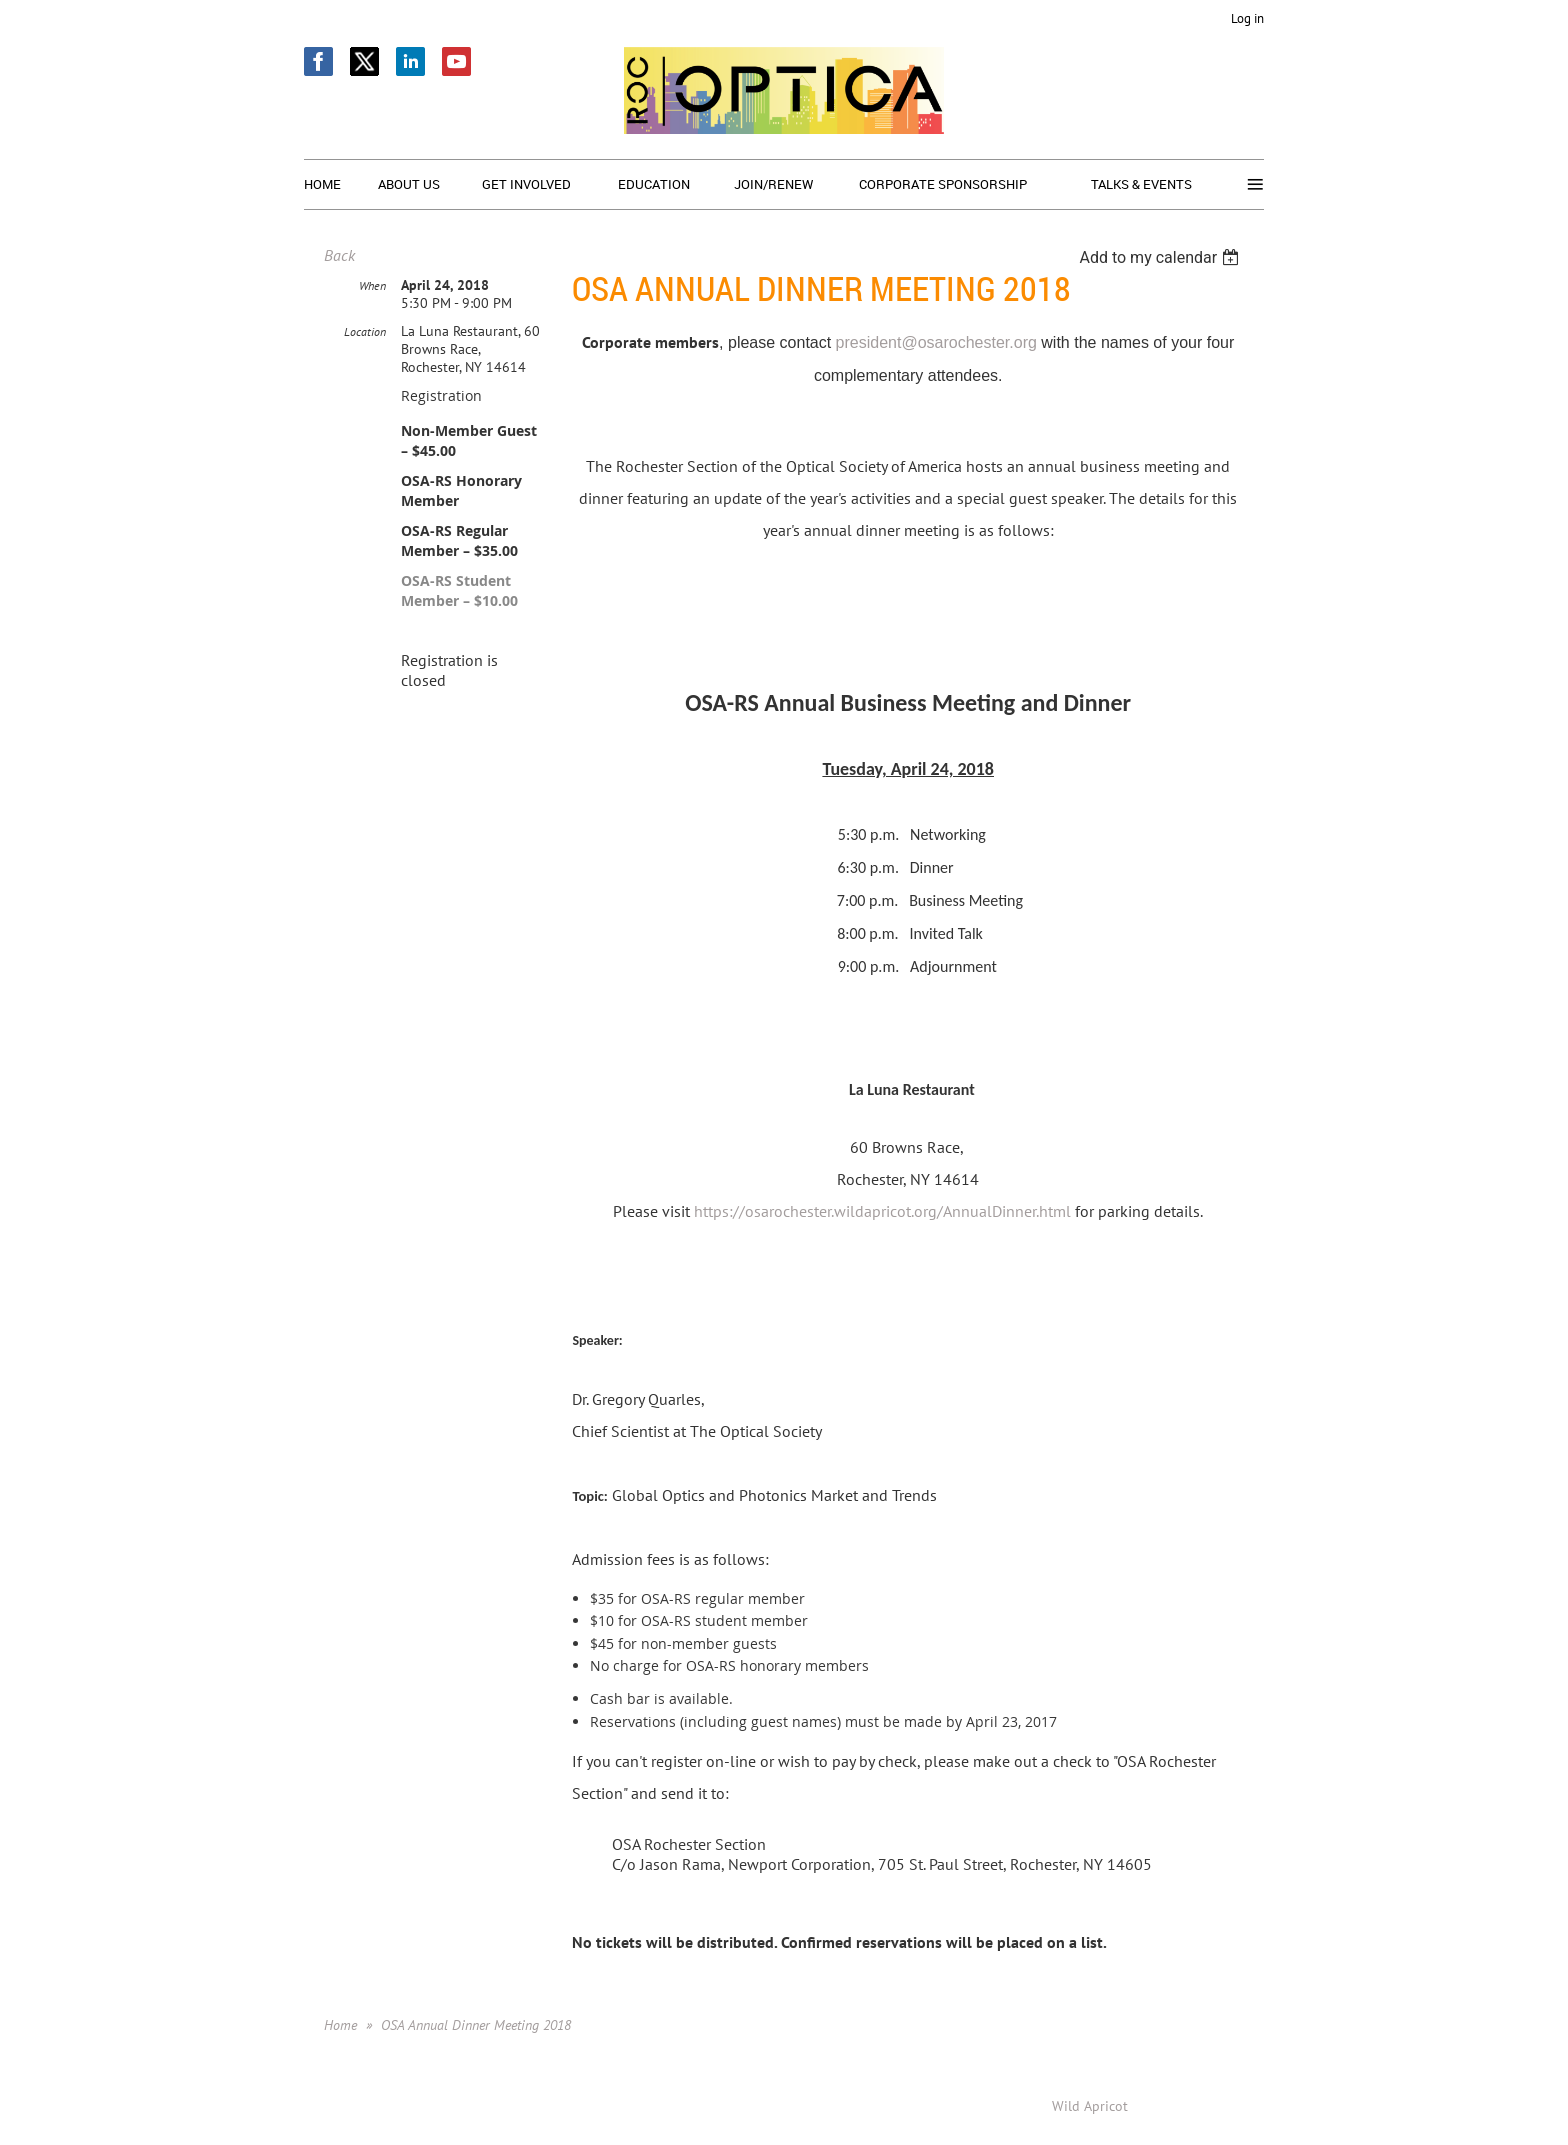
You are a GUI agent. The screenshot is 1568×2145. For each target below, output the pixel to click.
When (372, 285)
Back (339, 255)
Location (365, 331)
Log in (1247, 18)
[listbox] (1161, 257)
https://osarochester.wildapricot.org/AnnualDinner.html (884, 1211)
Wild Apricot (1090, 2106)
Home (340, 2025)
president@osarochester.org (936, 342)
